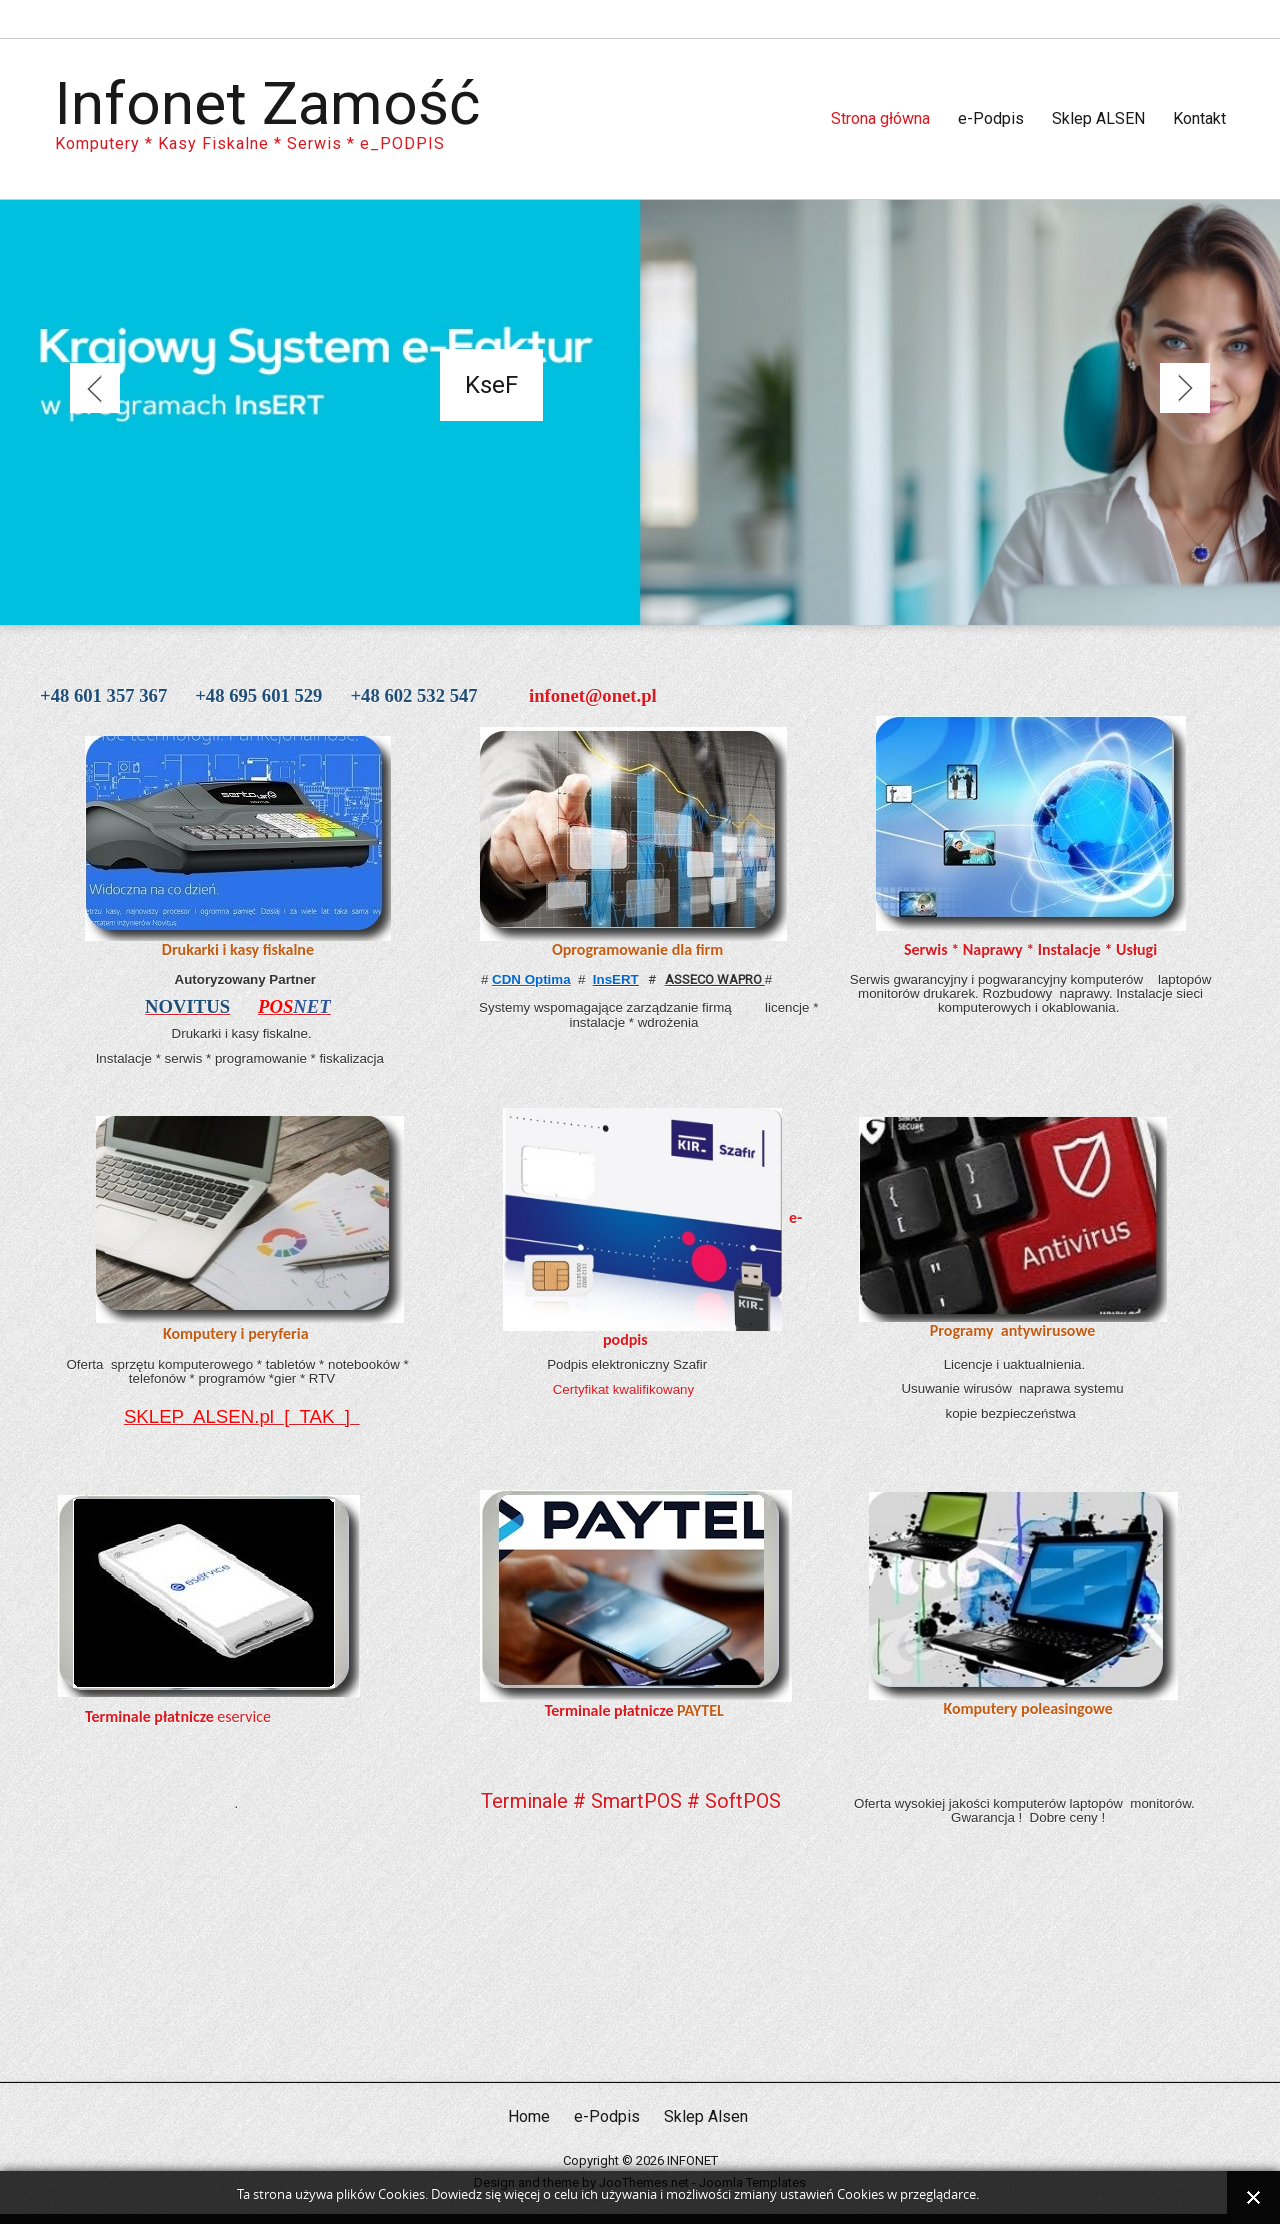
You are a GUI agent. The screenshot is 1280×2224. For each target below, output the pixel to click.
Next (1185, 388)
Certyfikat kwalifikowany (625, 1389)
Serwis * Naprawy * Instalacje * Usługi (1030, 949)
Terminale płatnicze (149, 1716)
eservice (242, 1716)
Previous (95, 388)
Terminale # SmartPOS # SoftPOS (631, 1801)
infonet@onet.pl (593, 695)
